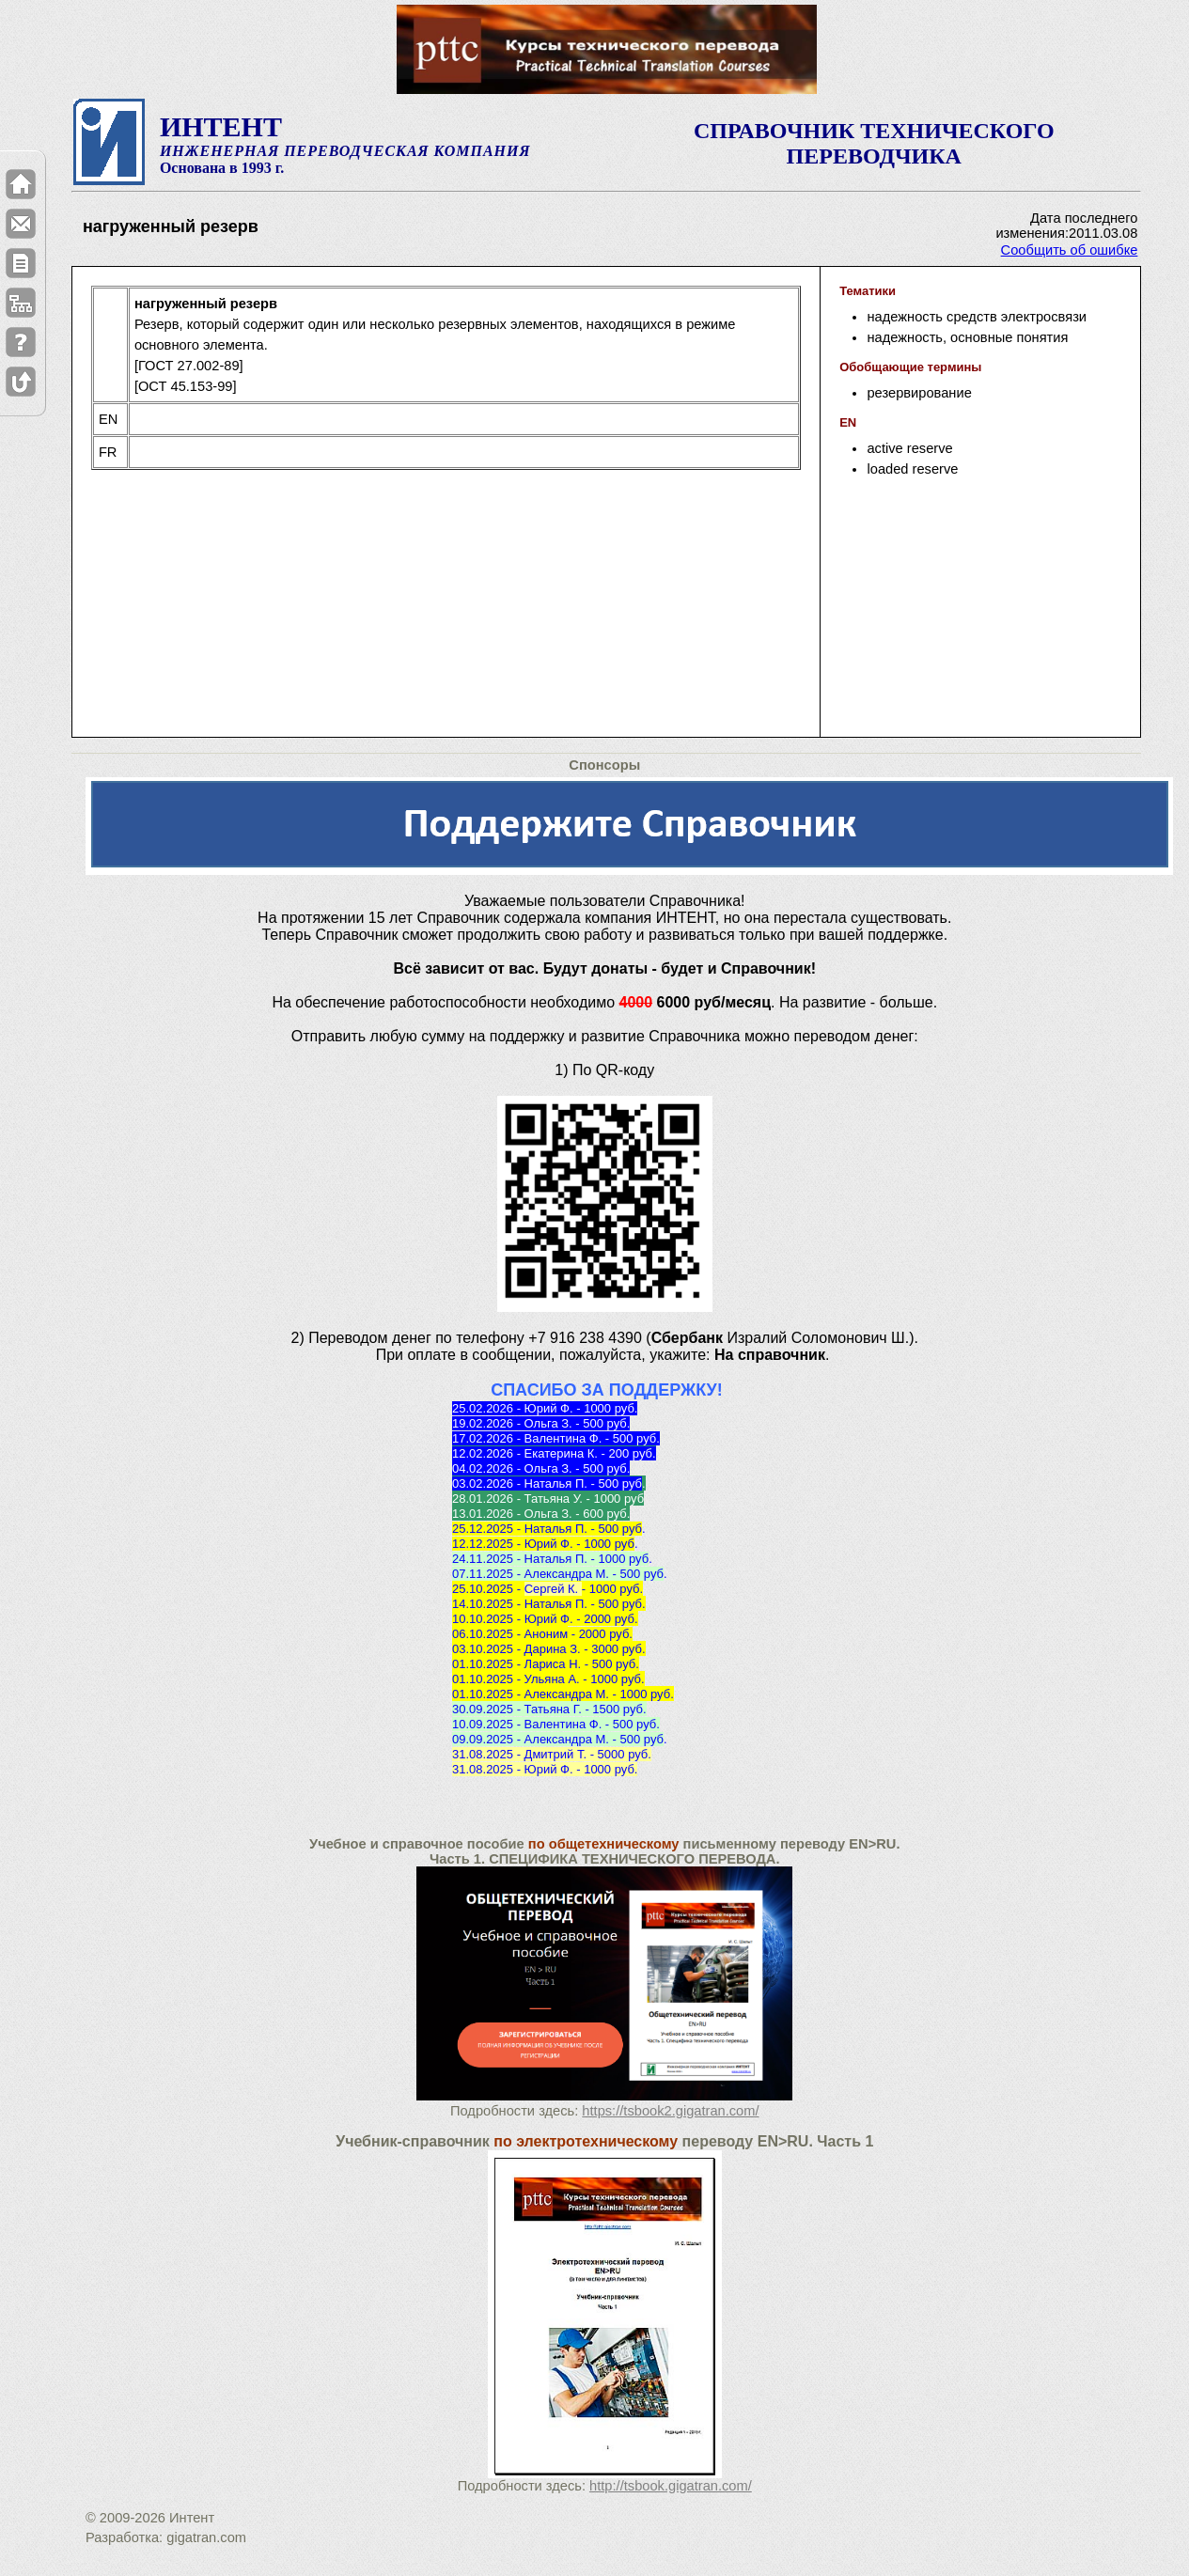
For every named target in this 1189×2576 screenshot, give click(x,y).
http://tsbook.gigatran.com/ (670, 2485)
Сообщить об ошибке (1069, 250)
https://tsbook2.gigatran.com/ (670, 2110)
